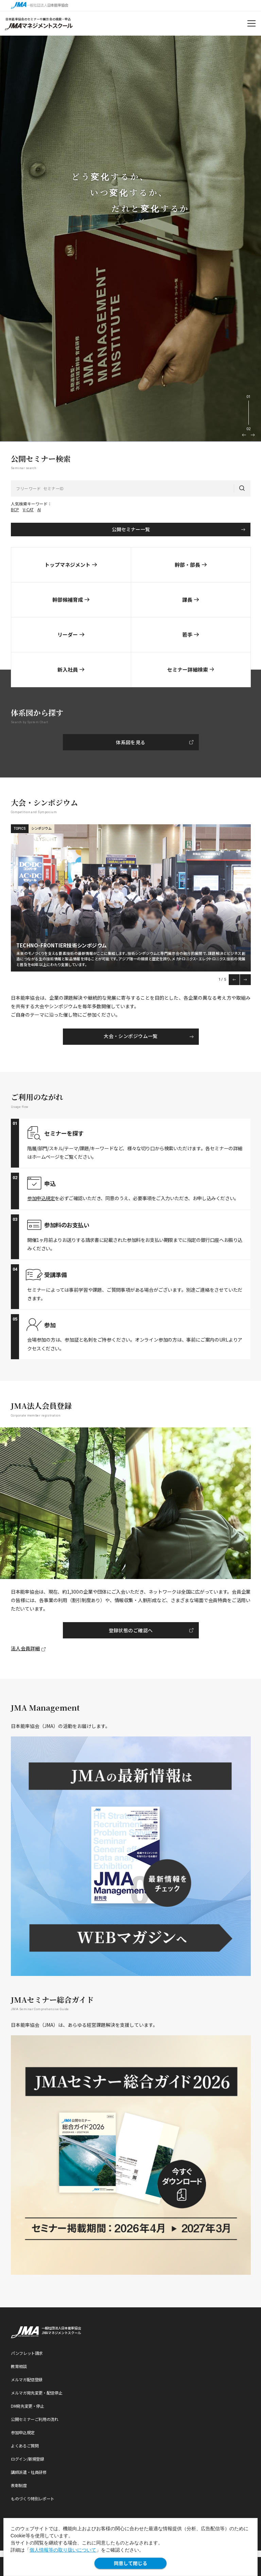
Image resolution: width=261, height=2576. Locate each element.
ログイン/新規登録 (27, 2459)
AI (39, 509)
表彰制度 (19, 2485)
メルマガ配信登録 (26, 2379)
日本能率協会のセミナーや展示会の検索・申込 (38, 19)
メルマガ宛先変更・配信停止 (36, 2393)
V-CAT (28, 509)
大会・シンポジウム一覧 (131, 1036)
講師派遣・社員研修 (29, 2472)
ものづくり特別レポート (32, 2498)
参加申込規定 (41, 1198)
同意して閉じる (130, 2563)
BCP (15, 509)
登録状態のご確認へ (131, 1630)
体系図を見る (130, 742)
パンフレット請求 (27, 2353)
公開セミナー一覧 (131, 529)
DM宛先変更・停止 (27, 2406)
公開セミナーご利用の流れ (34, 2419)
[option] (130, 239)
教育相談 (19, 2366)
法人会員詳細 (25, 1648)
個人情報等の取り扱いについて (63, 2550)
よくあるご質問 (24, 2445)
